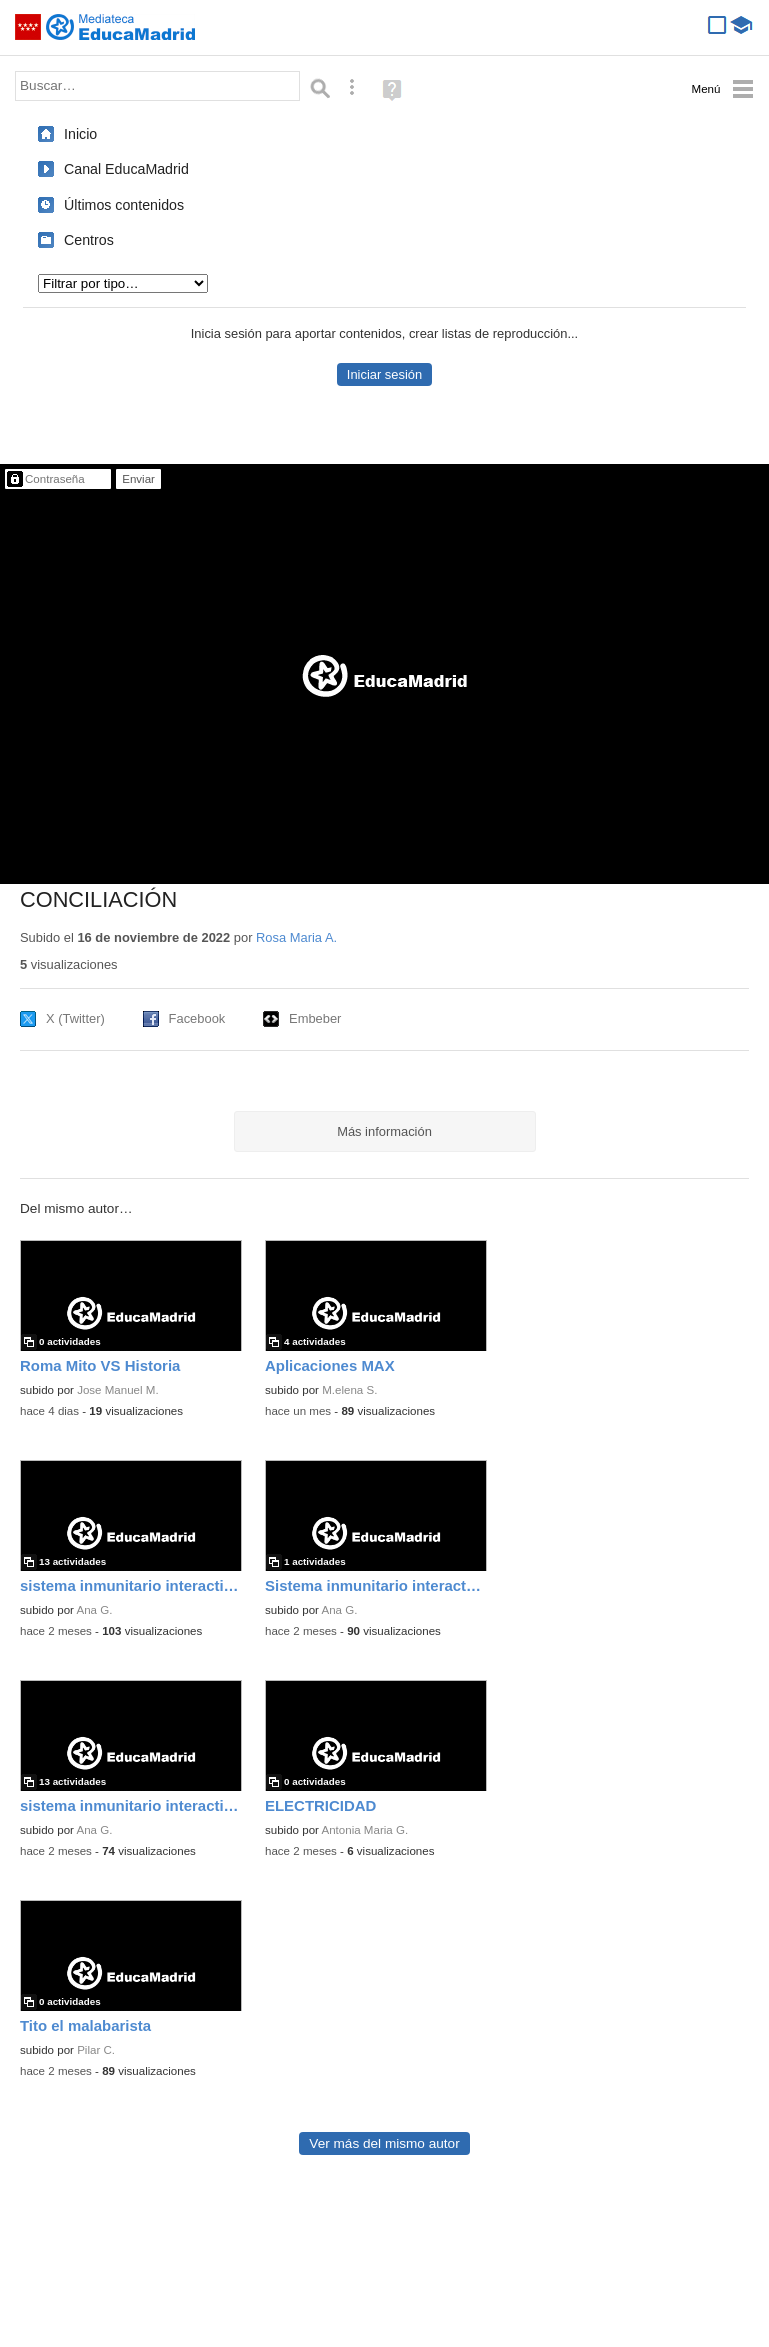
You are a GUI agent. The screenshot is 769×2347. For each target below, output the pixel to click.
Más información (384, 1131)
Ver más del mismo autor (384, 2143)
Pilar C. (96, 2050)
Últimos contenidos (124, 205)
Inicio (80, 134)
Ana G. (95, 1610)
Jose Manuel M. (118, 1390)
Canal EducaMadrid (126, 169)
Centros (89, 240)
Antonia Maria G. (365, 1830)
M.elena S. (349, 1390)
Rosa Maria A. (296, 937)
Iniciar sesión (384, 374)
